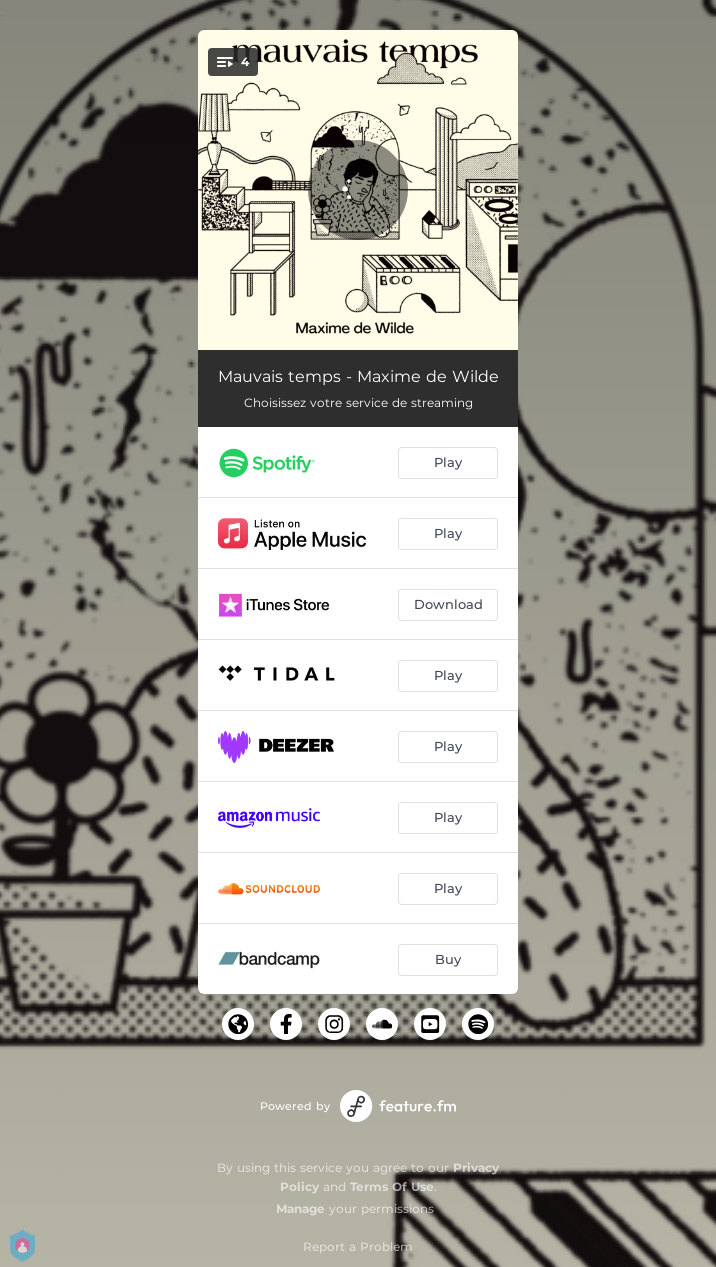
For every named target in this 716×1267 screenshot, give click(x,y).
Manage (300, 1208)
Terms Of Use (392, 1186)
